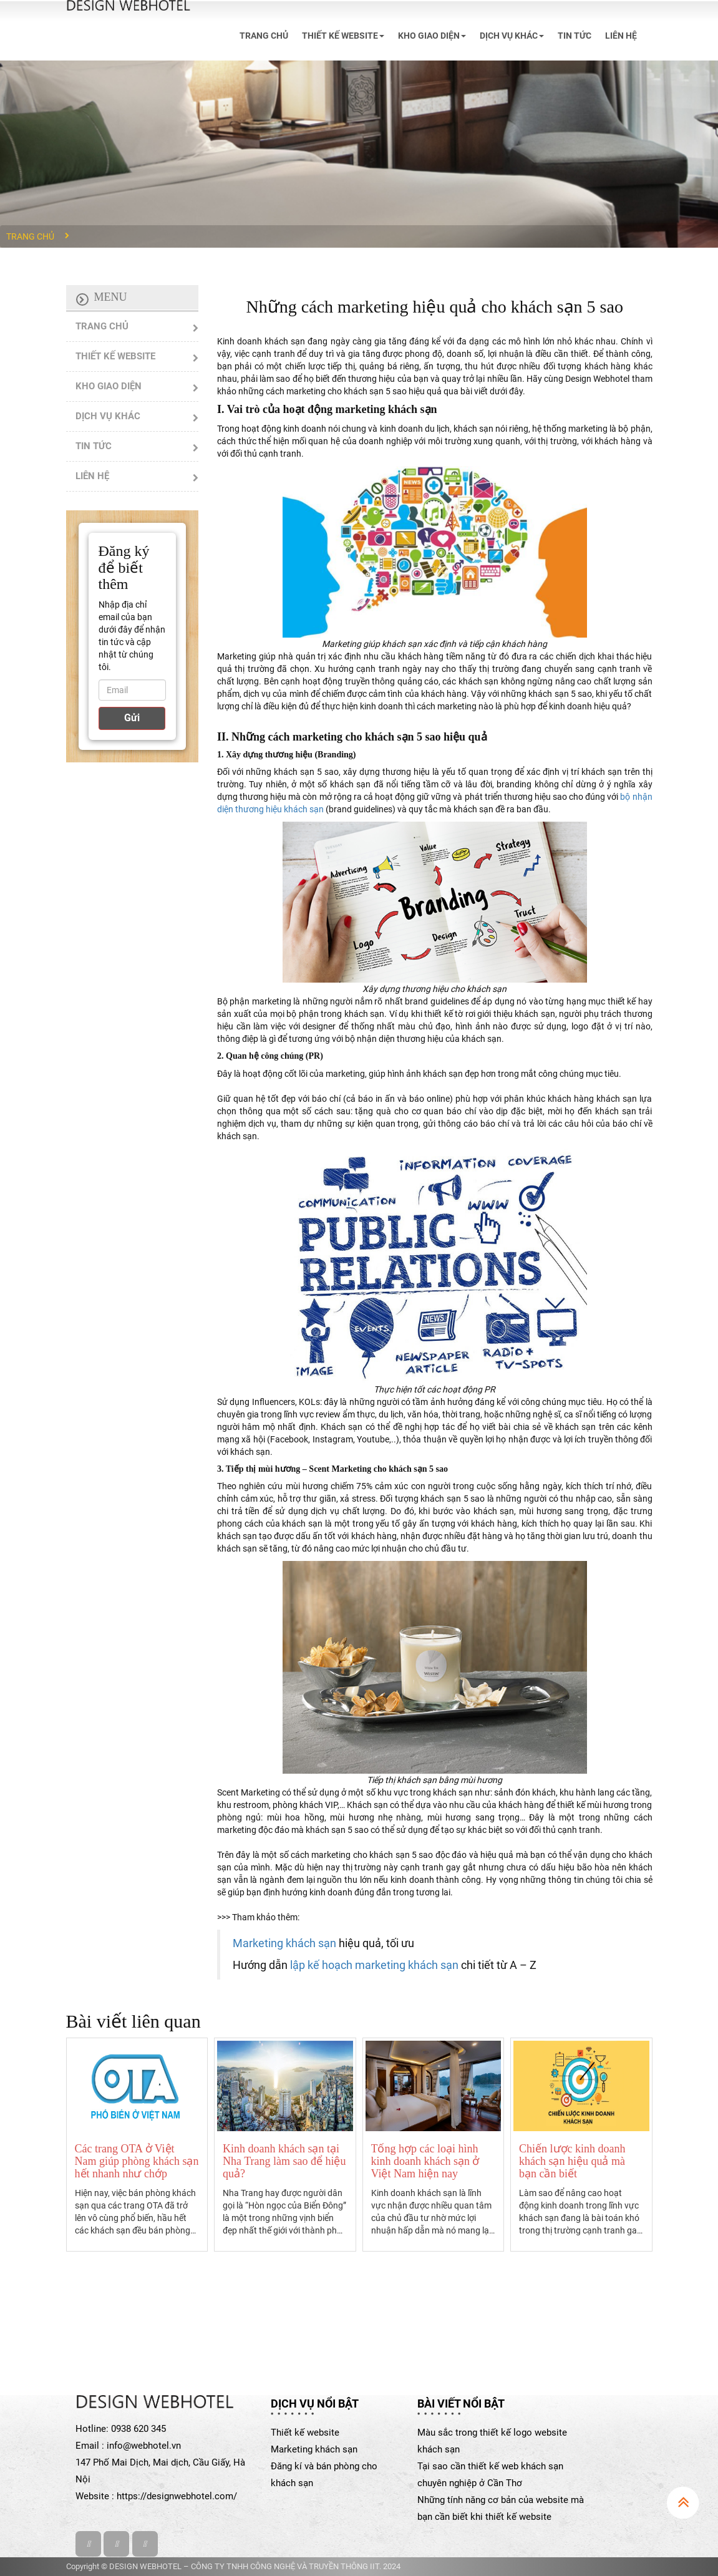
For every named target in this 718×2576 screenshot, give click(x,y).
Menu (110, 297)
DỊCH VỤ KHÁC (512, 36)
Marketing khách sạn (284, 1943)
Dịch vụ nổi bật (315, 2403)
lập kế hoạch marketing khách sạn (375, 1965)
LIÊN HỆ (621, 36)
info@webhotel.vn (144, 2445)
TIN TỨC (574, 36)
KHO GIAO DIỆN (432, 36)
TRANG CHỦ (264, 36)
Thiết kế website (305, 2432)
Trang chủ (30, 236)
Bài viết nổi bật (461, 2403)
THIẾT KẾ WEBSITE (343, 36)
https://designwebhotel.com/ (177, 2496)
